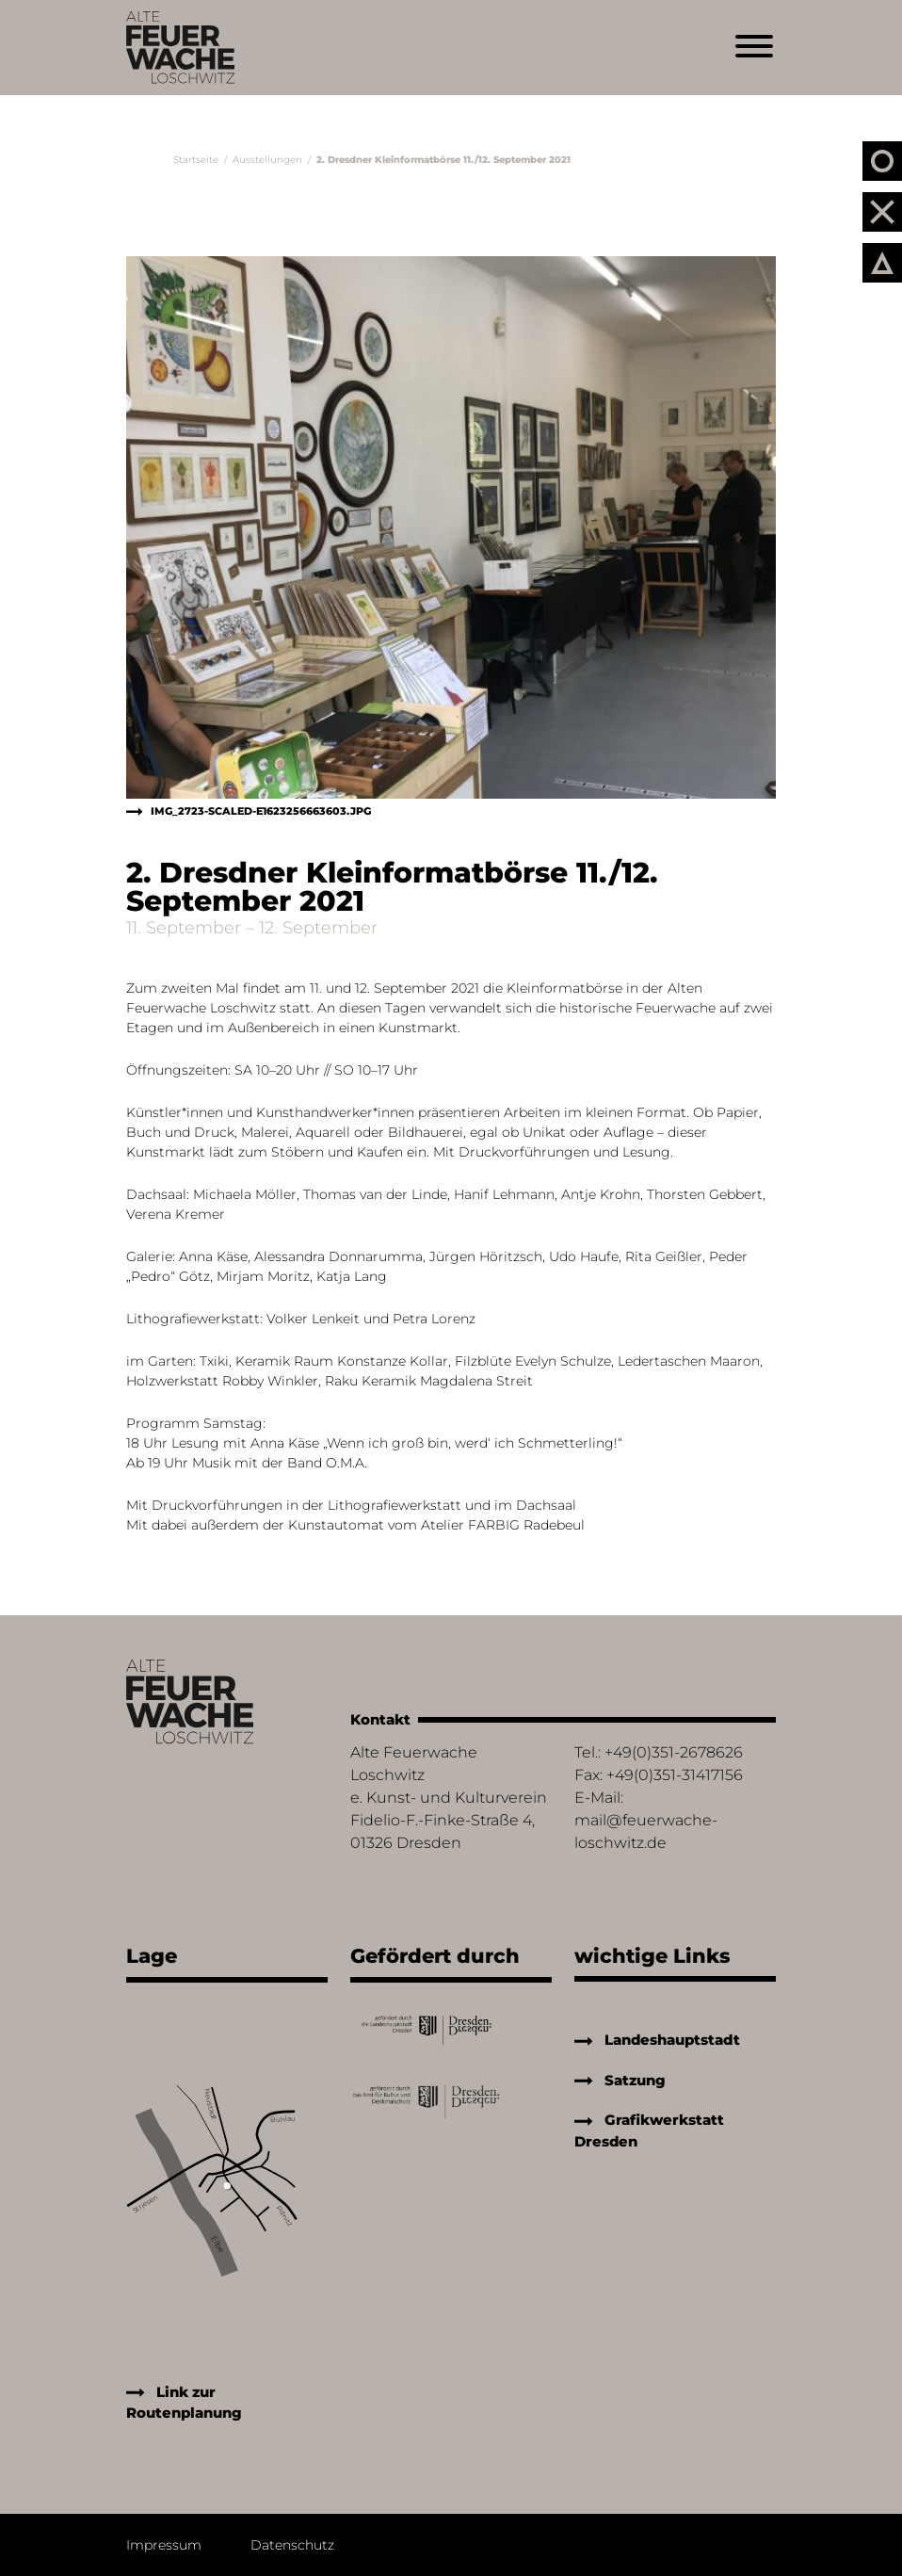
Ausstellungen (267, 160)
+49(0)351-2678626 (673, 1752)
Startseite (195, 160)
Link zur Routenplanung (184, 2402)
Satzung (620, 2080)
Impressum (163, 2544)
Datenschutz (292, 2544)
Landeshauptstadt (657, 2040)
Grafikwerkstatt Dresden (649, 2130)
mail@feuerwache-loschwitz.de (645, 1831)
